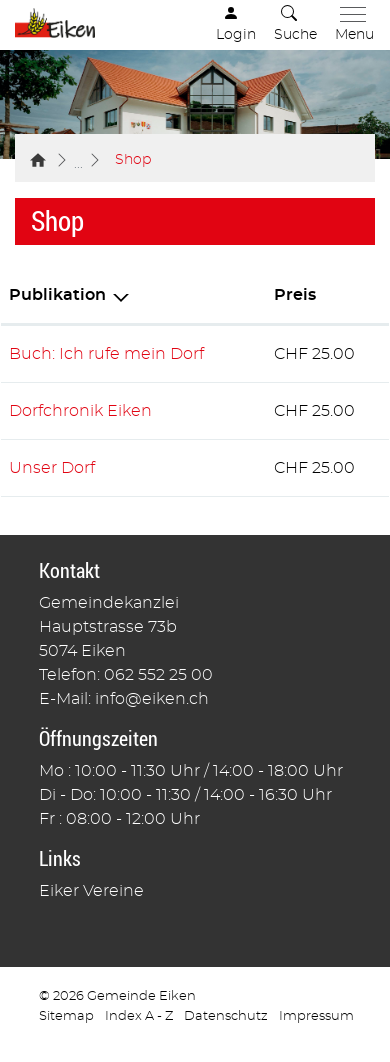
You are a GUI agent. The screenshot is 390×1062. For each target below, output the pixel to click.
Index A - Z (139, 1016)
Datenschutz (226, 1016)
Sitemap (66, 1016)
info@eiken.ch (152, 699)
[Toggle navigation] (350, 25)
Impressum (316, 1016)
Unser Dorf (52, 468)
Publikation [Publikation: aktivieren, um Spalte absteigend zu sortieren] (57, 295)
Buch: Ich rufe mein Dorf (106, 354)
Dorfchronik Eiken (80, 411)
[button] (295, 25)
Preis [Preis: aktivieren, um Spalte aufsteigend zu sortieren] (295, 295)
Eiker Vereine (91, 891)
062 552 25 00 (158, 675)
